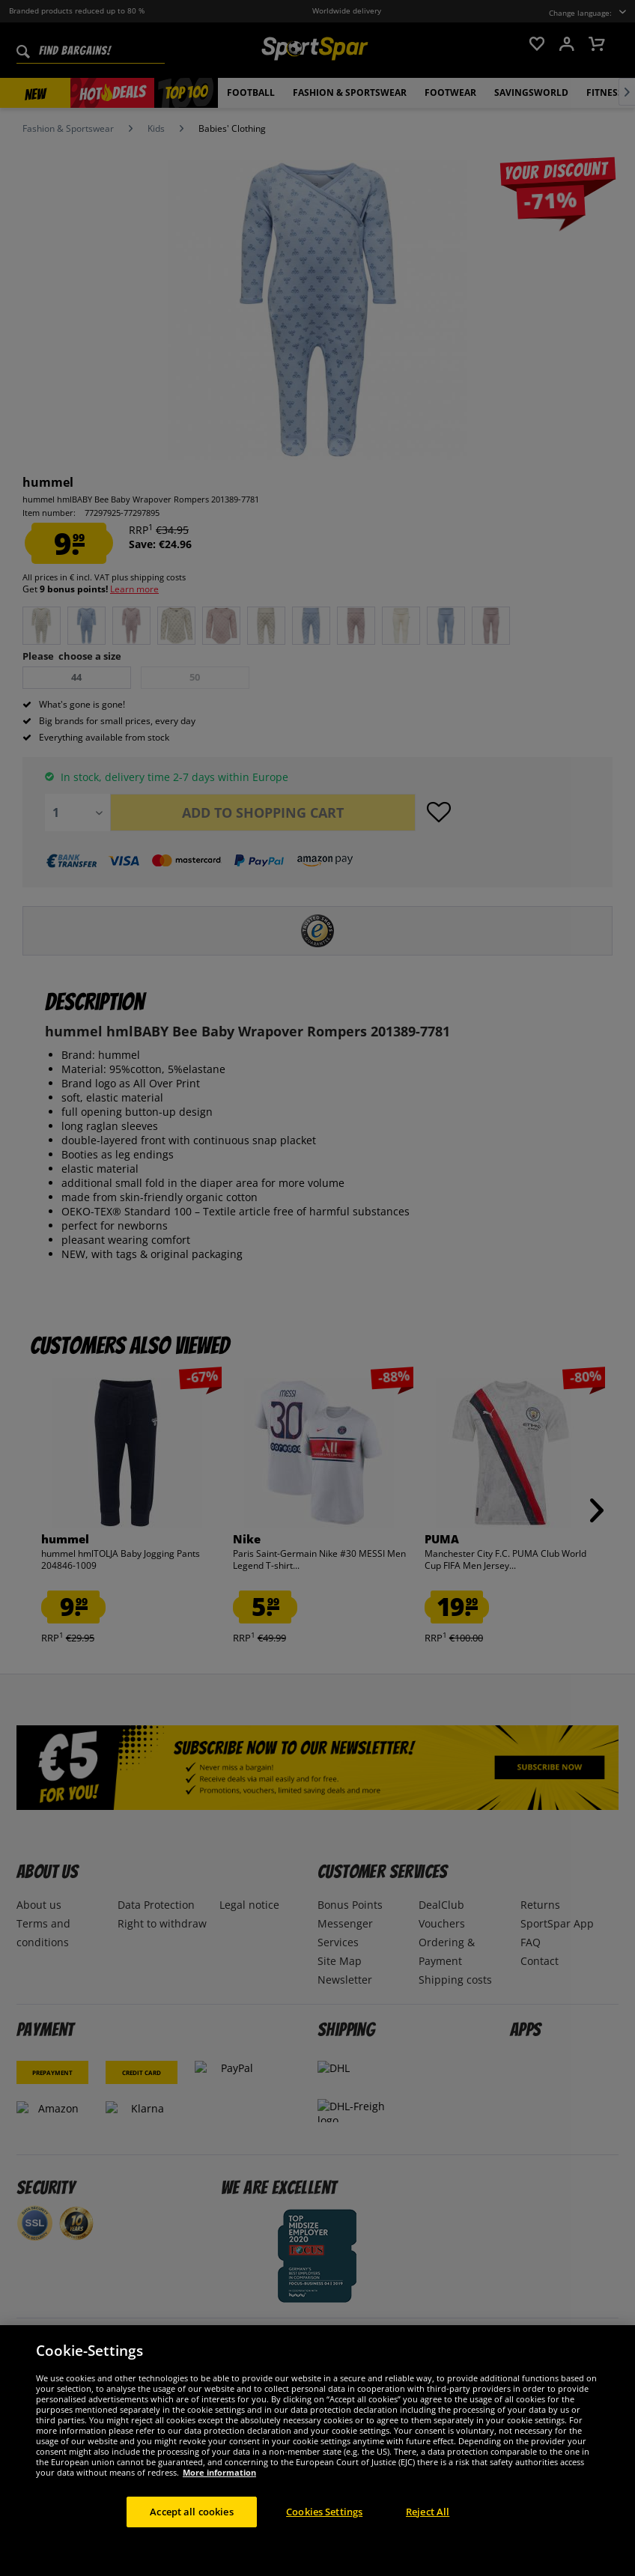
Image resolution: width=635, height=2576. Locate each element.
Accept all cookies (191, 2529)
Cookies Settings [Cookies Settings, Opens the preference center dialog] (324, 2529)
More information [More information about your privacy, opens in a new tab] (219, 2489)
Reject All (427, 2529)
